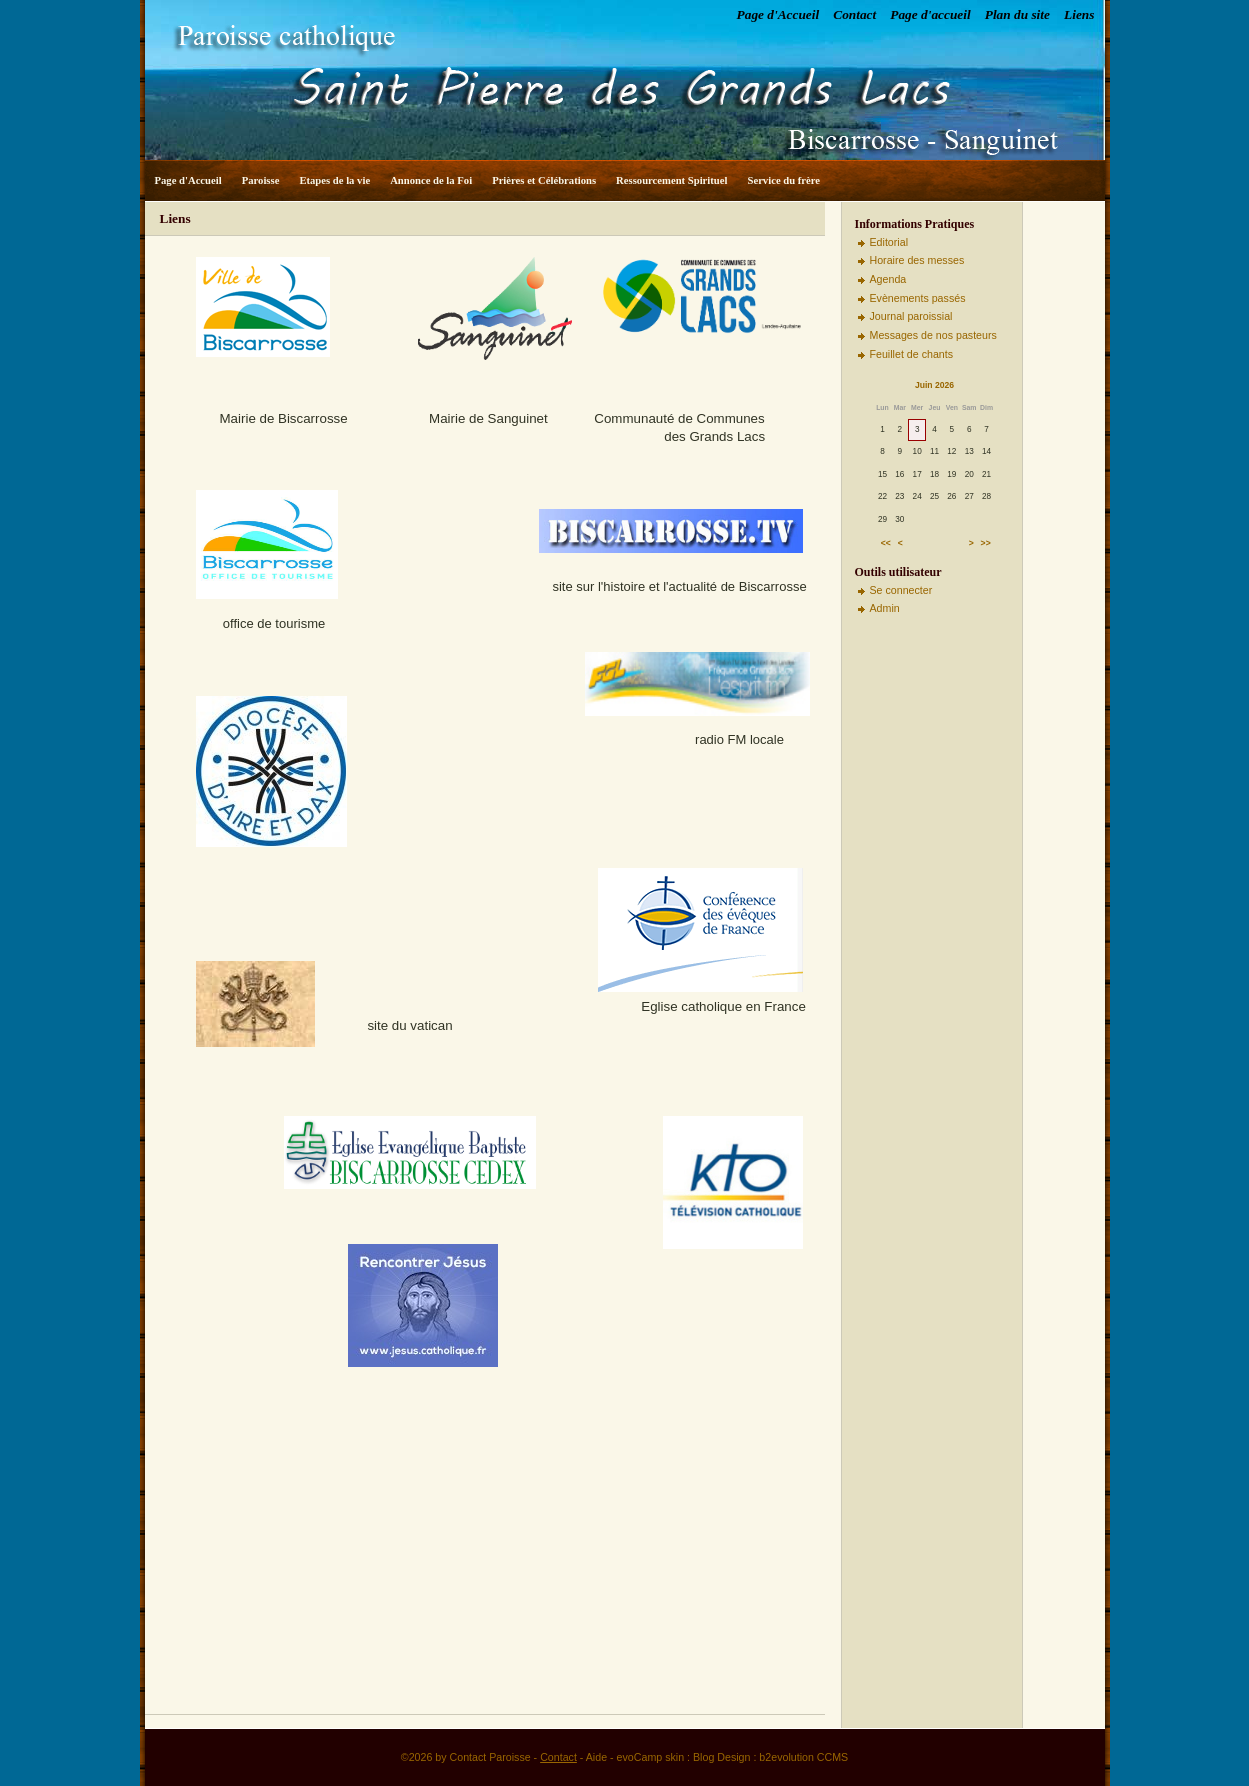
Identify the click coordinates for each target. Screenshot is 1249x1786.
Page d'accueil (930, 14)
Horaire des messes (917, 260)
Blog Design (721, 1757)
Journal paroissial (911, 316)
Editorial (889, 242)
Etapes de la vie (334, 180)
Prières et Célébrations (544, 180)
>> (986, 543)
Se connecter (901, 590)
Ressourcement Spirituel (671, 180)
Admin (885, 608)
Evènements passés (918, 298)
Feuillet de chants (912, 354)
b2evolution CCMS (803, 1757)
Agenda (888, 279)
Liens (1079, 14)
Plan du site (1017, 14)
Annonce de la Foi (431, 180)
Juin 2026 (934, 385)
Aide (596, 1757)
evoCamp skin (651, 1757)
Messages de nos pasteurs (933, 335)
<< (886, 543)
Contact (854, 14)
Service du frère (783, 180)
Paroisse (261, 180)
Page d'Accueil (778, 14)
